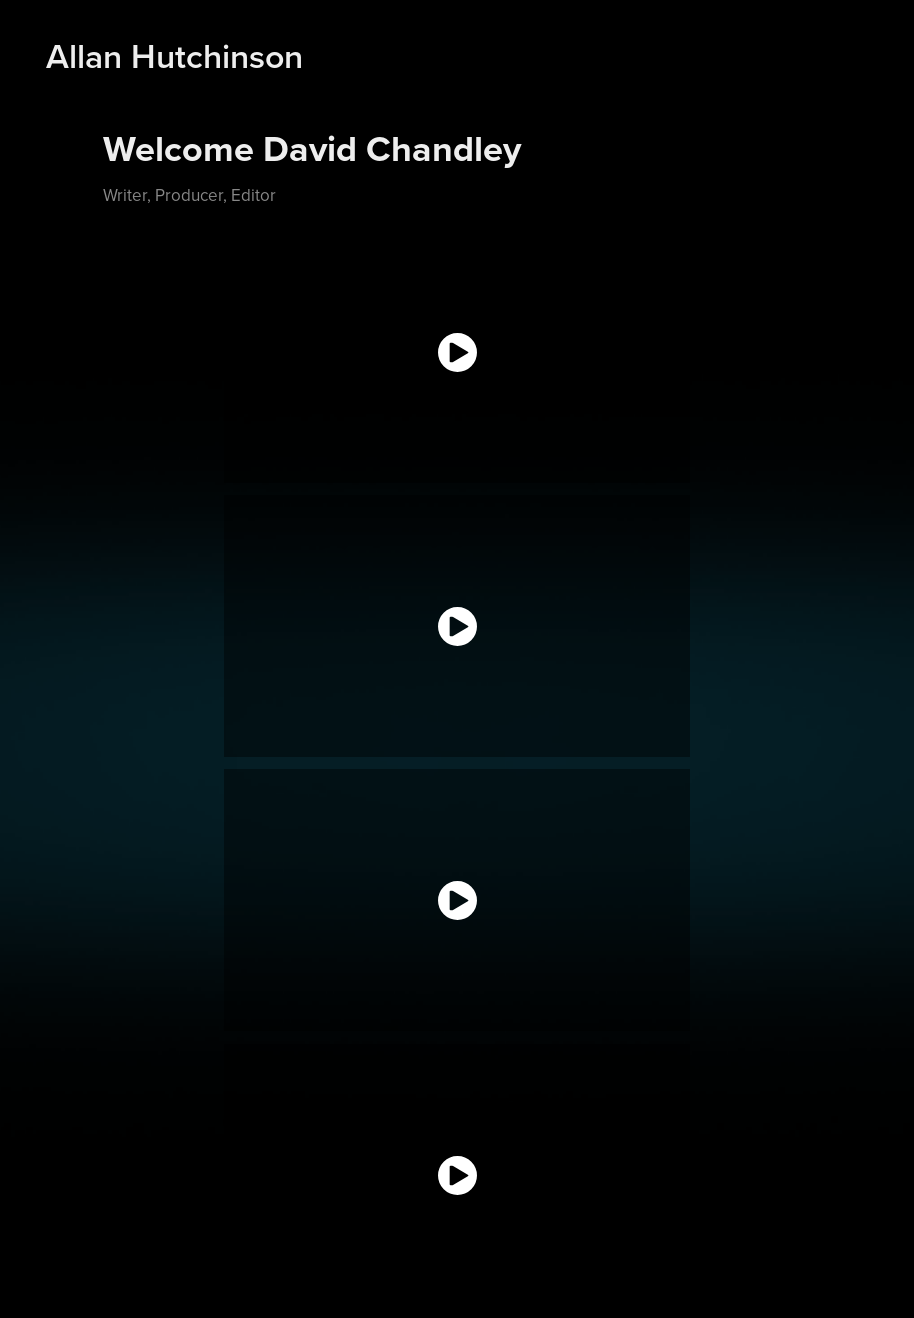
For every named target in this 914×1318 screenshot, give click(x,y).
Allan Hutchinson (174, 55)
